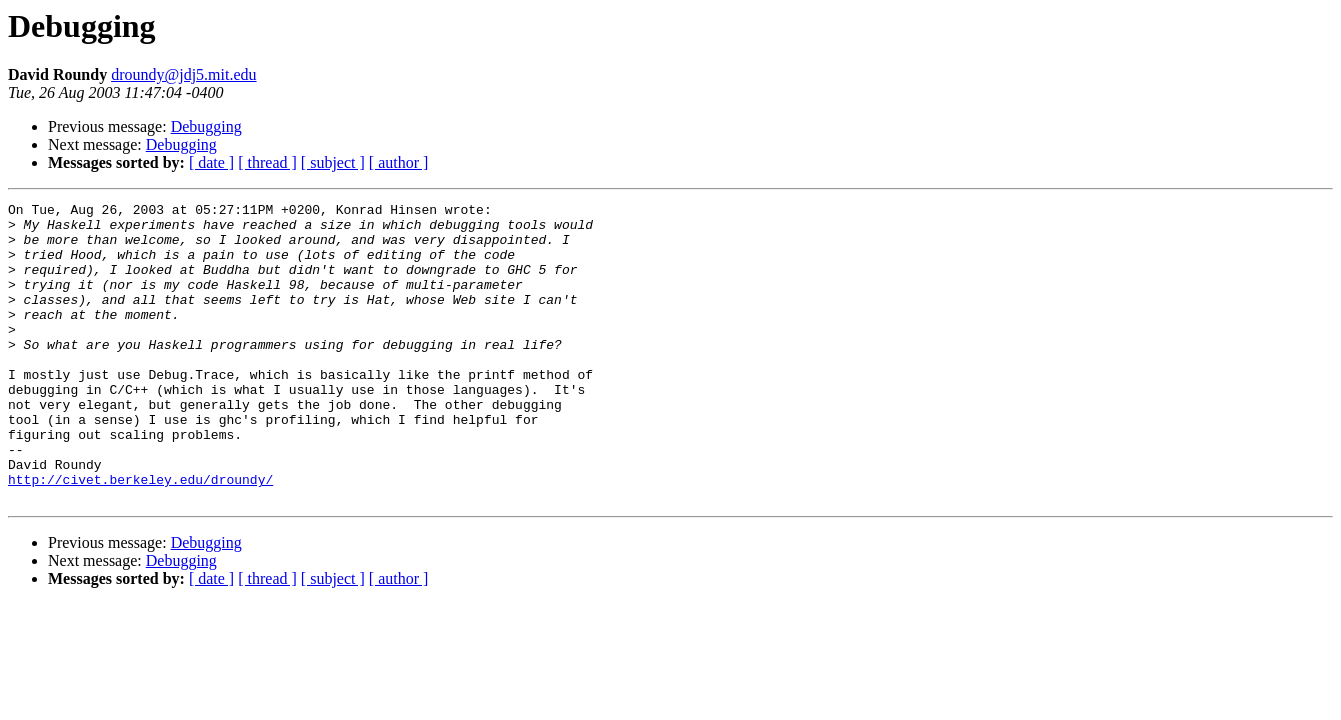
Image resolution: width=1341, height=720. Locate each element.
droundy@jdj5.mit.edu (183, 74)
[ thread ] (267, 162)
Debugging (206, 126)
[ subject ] (333, 162)
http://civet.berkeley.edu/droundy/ (140, 536)
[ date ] (211, 162)
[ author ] (399, 162)
